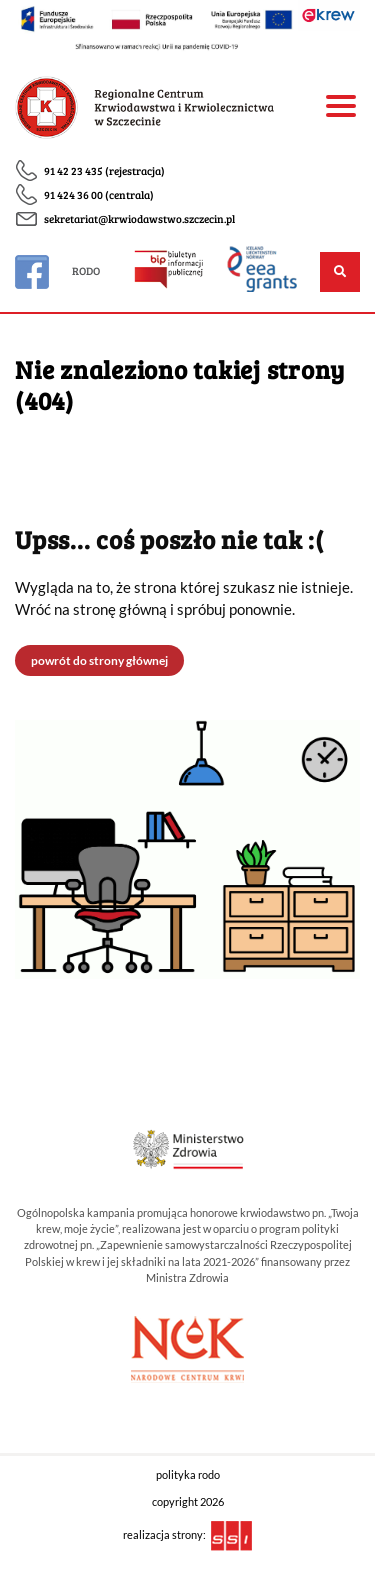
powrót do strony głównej (99, 660)
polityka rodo (188, 1475)
